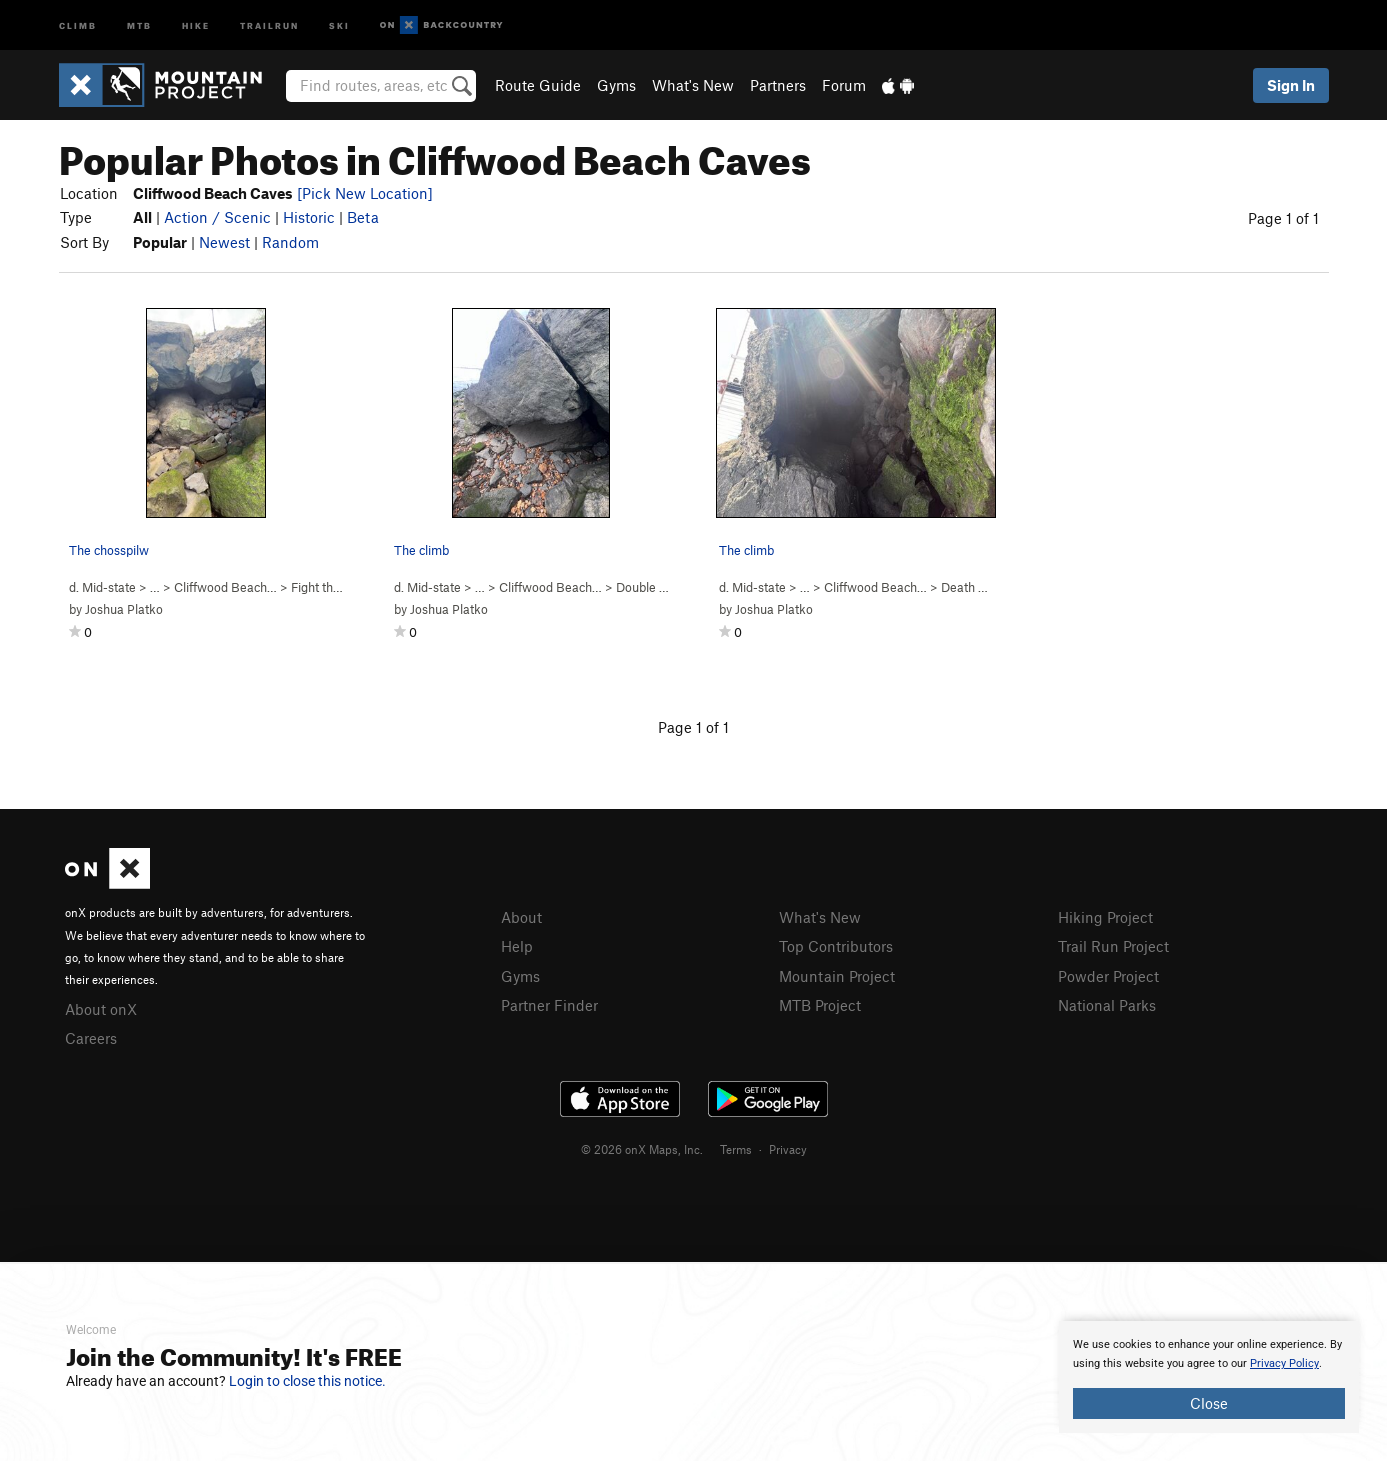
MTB (139, 24)
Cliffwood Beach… (225, 587)
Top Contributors (836, 946)
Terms (736, 1149)
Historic (309, 217)
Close (1209, 1403)
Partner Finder (549, 1005)
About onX (101, 1009)
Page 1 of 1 (1283, 218)
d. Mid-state (102, 587)
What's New (693, 85)
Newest (224, 242)
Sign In (1291, 85)
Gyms (616, 85)
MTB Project (820, 1005)
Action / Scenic (217, 217)
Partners (778, 85)
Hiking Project (1105, 917)
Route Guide (538, 85)
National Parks (1107, 1005)
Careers (91, 1038)
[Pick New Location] (365, 193)
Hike (196, 24)
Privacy (788, 1149)
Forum (844, 85)
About (521, 917)
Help (517, 946)
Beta (363, 217)
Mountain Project (837, 976)
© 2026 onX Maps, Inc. (642, 1149)
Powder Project (1108, 976)
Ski (339, 24)
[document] (1209, 1377)
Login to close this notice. (307, 1381)
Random (290, 242)
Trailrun (269, 24)
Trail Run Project (1113, 946)
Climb (78, 24)
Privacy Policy (1284, 1363)
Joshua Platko (124, 609)
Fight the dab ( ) (341, 587)
